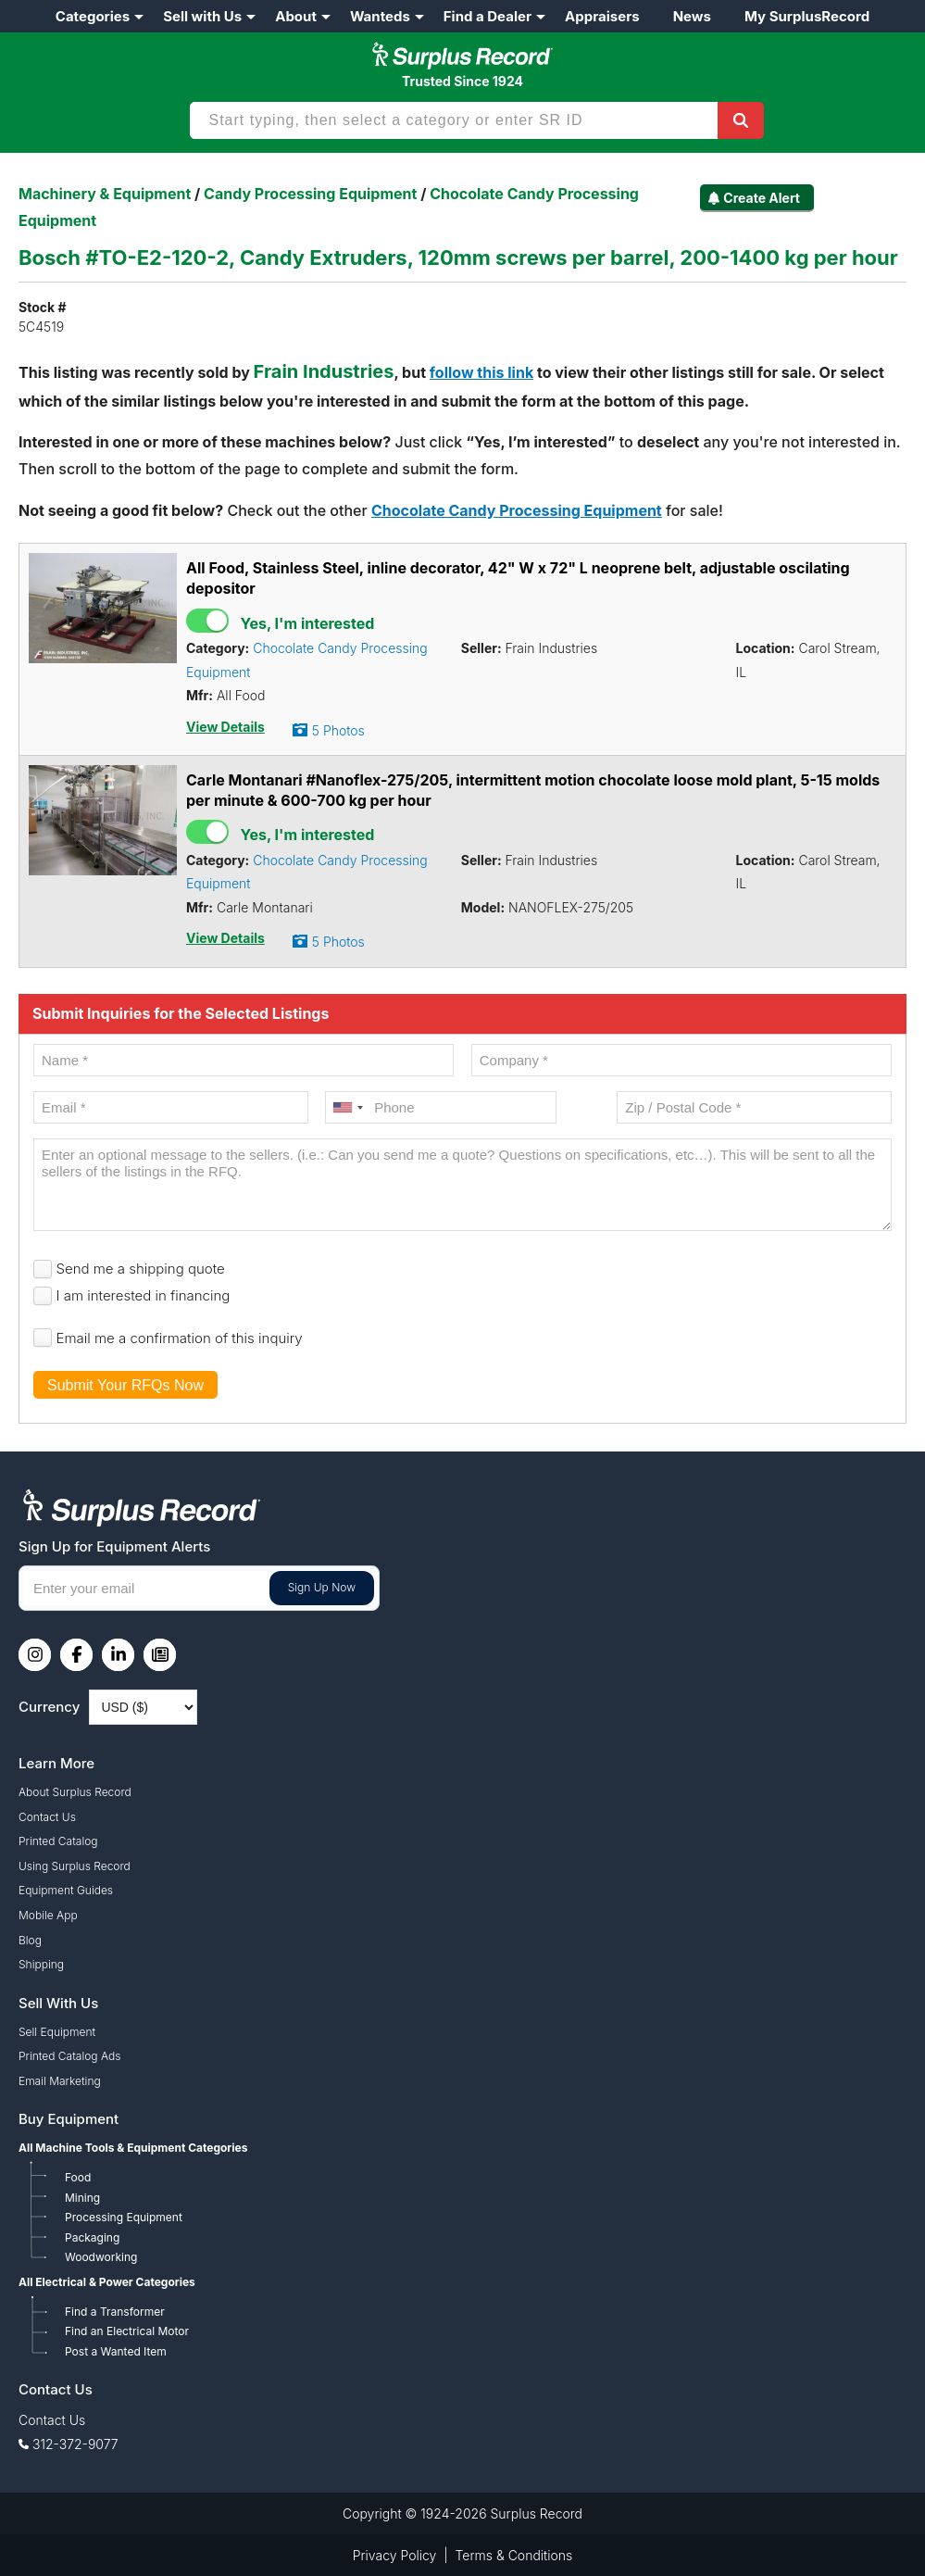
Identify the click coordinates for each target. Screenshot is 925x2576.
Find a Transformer (115, 2311)
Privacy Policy (395, 2555)
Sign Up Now (322, 1587)
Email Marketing (60, 2081)
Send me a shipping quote (140, 1268)
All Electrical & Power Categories (107, 2282)
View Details (225, 727)
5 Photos (338, 730)
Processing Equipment (123, 2217)
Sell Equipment (57, 2032)
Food (78, 2177)
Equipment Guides (66, 1890)
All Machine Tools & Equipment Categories (133, 2148)
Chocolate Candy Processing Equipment (516, 510)
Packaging (92, 2237)
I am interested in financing (143, 1295)
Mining (82, 2198)
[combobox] (347, 1107)
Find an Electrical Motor (127, 2331)
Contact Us (47, 1817)
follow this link (481, 372)
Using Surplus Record (75, 1866)
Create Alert (761, 198)
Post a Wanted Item (116, 2351)
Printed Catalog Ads (69, 2056)
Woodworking (101, 2257)
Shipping (41, 1964)
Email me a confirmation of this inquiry (179, 1338)
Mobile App (48, 1915)
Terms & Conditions (514, 2555)
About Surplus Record (75, 1792)
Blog (30, 1940)
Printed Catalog (58, 1841)
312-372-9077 (75, 2444)
